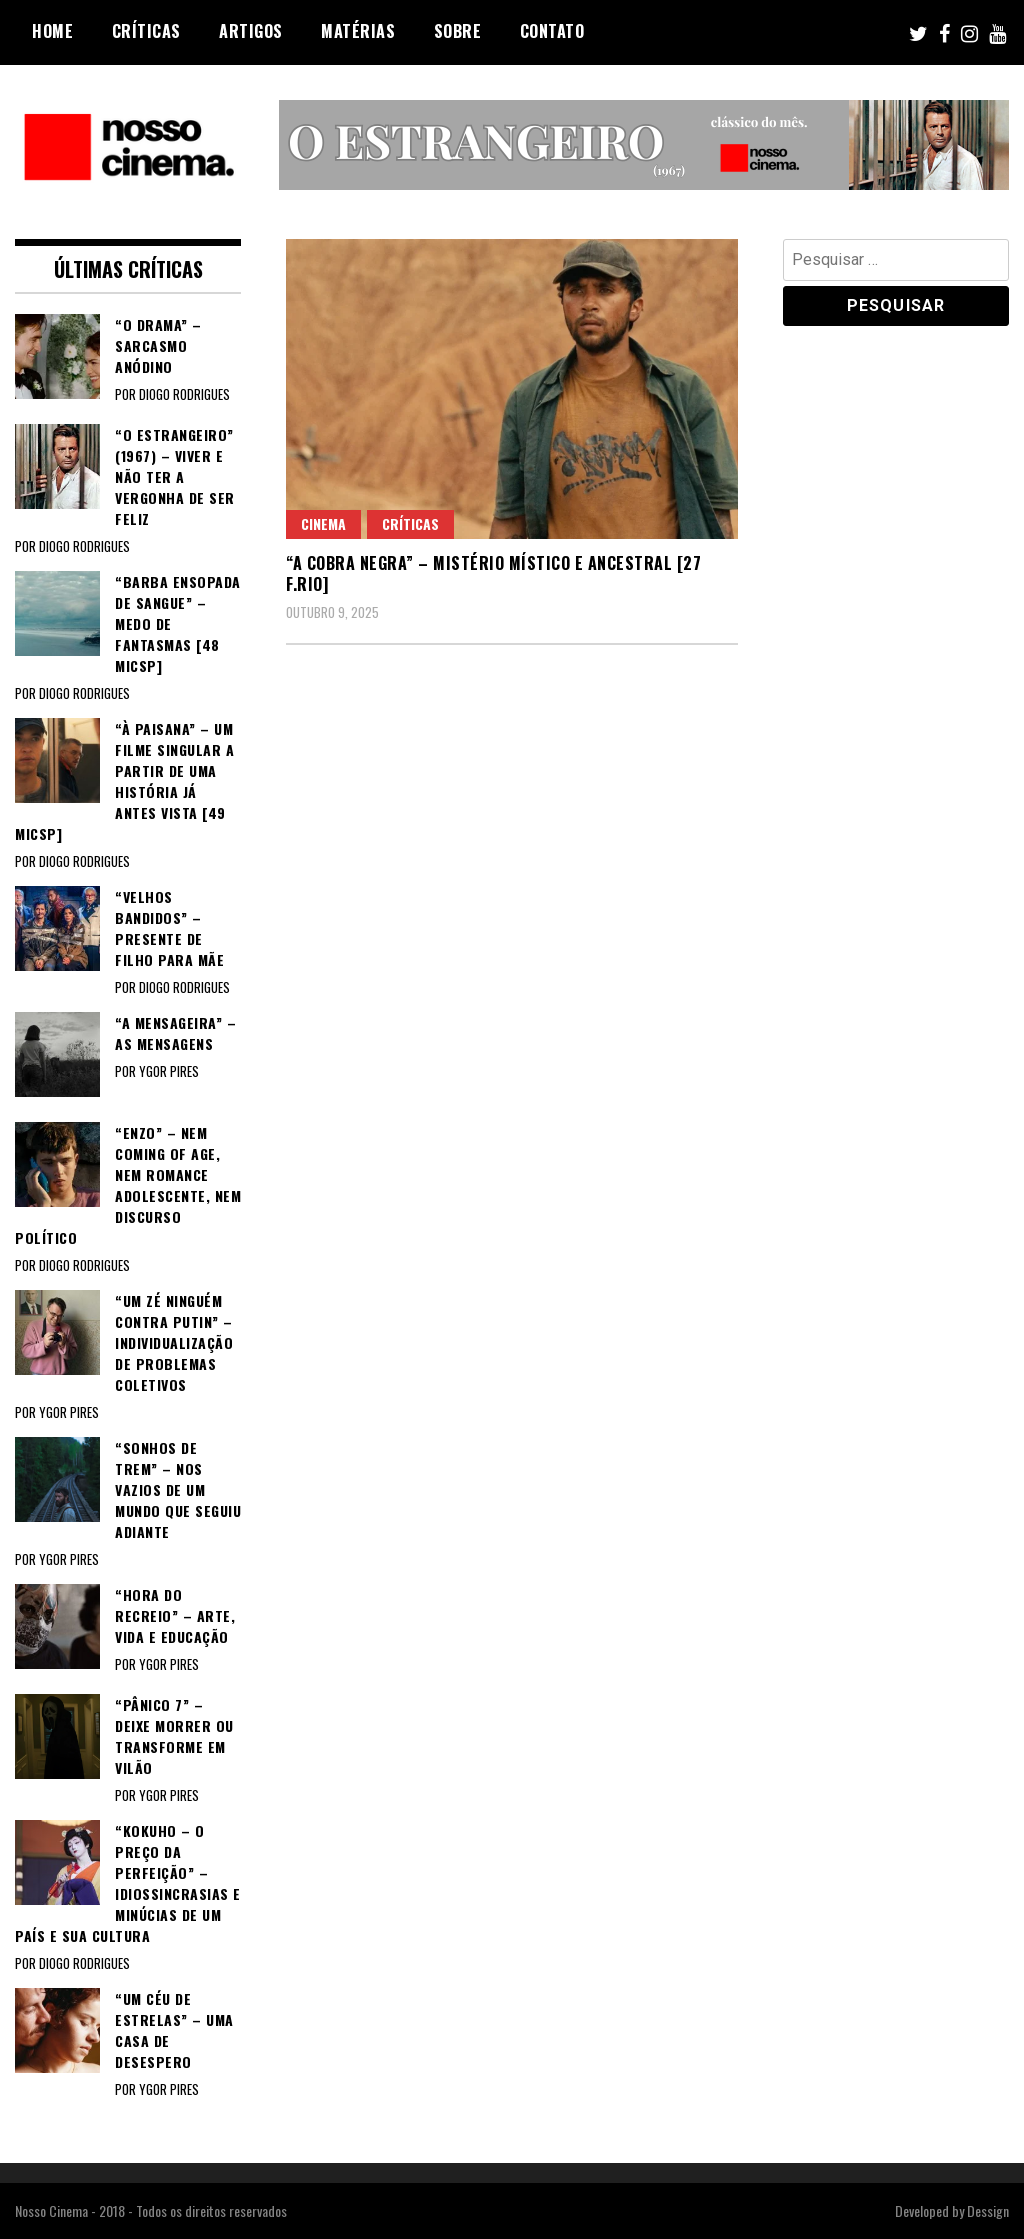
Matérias (358, 31)
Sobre (458, 31)
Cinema (323, 523)
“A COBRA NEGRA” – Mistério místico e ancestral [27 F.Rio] (493, 573)
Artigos (251, 31)
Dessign (988, 2210)
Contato (552, 31)
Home (52, 31)
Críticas (146, 31)
